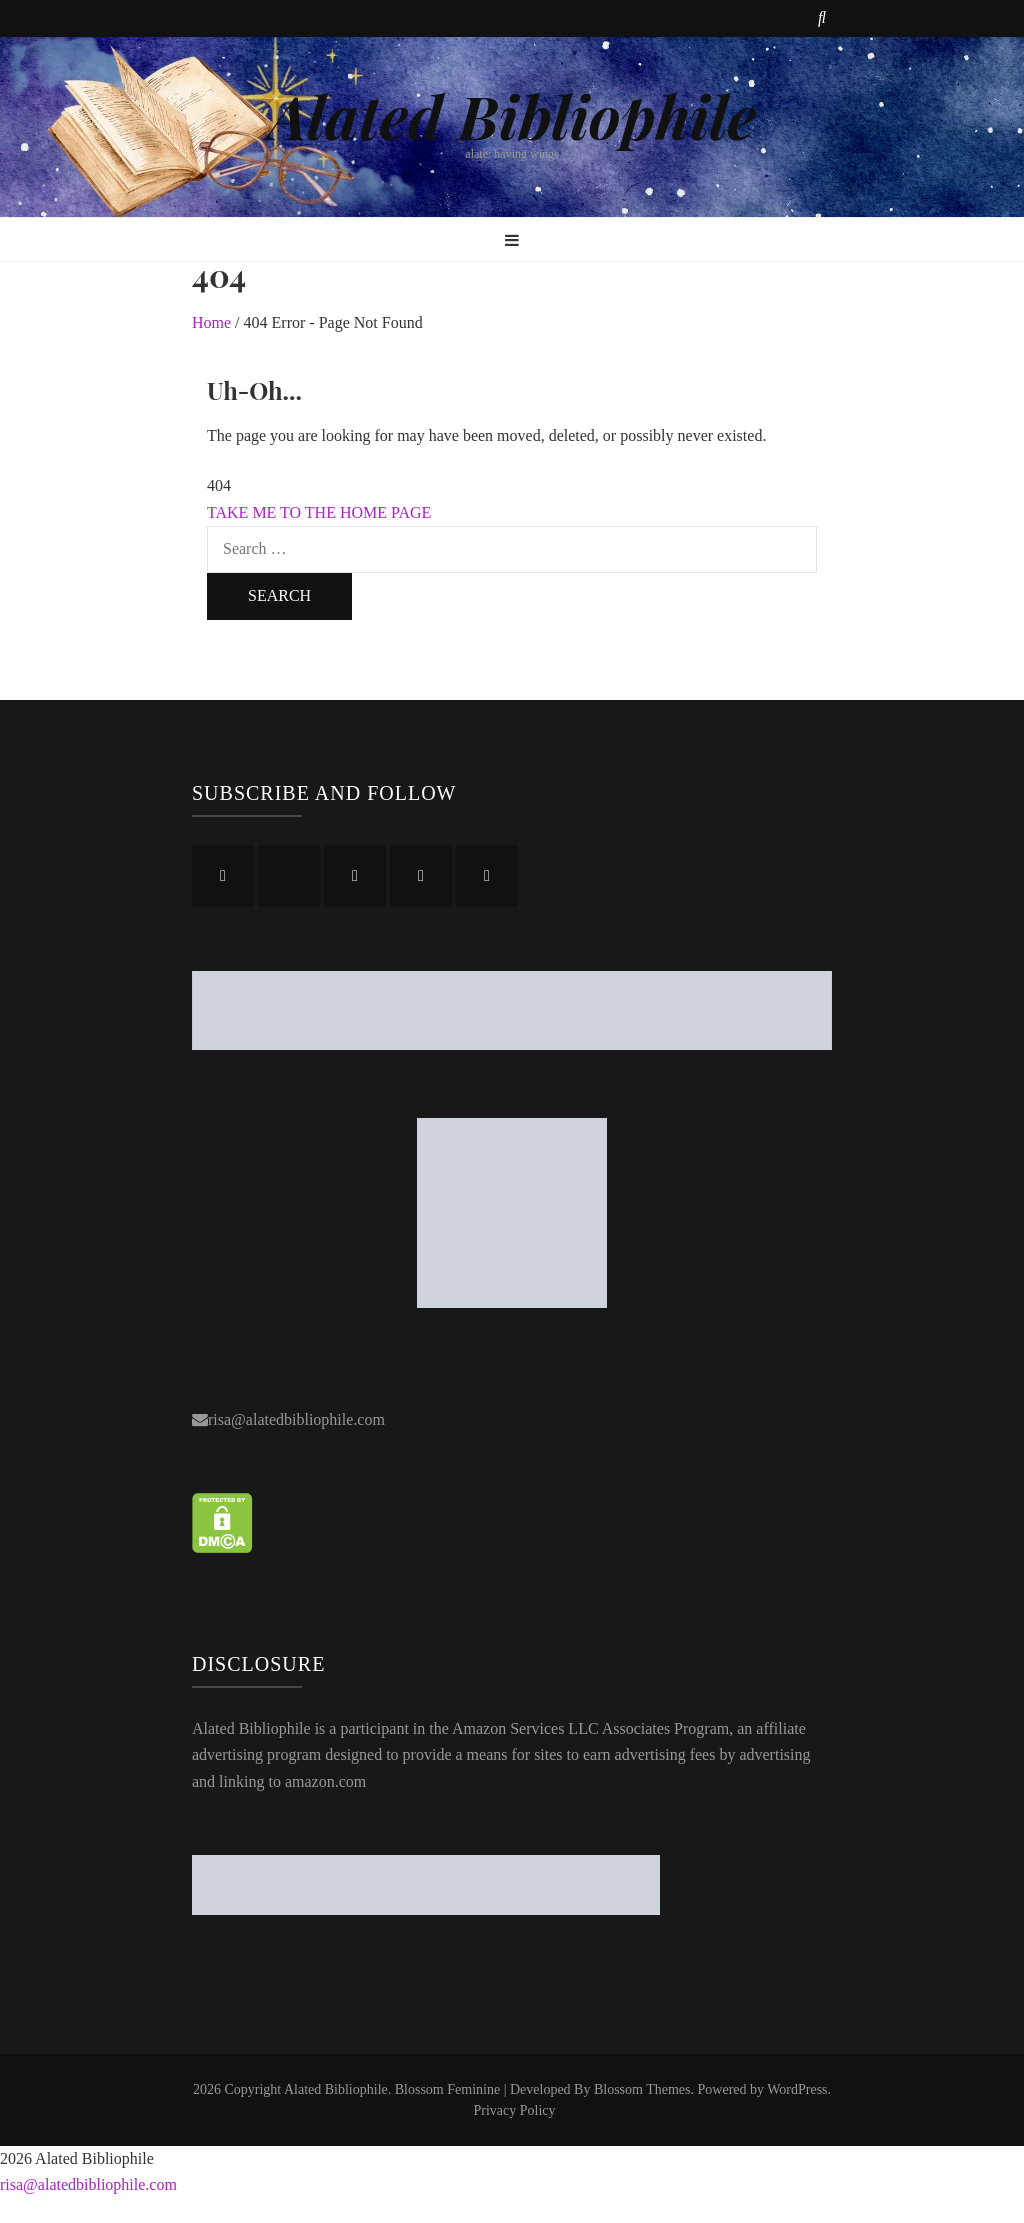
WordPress (797, 2089)
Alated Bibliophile (512, 115)
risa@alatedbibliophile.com (296, 1419)
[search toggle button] (822, 18)
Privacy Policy (514, 2110)
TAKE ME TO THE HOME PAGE (319, 512)
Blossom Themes (642, 2089)
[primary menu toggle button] (512, 241)
